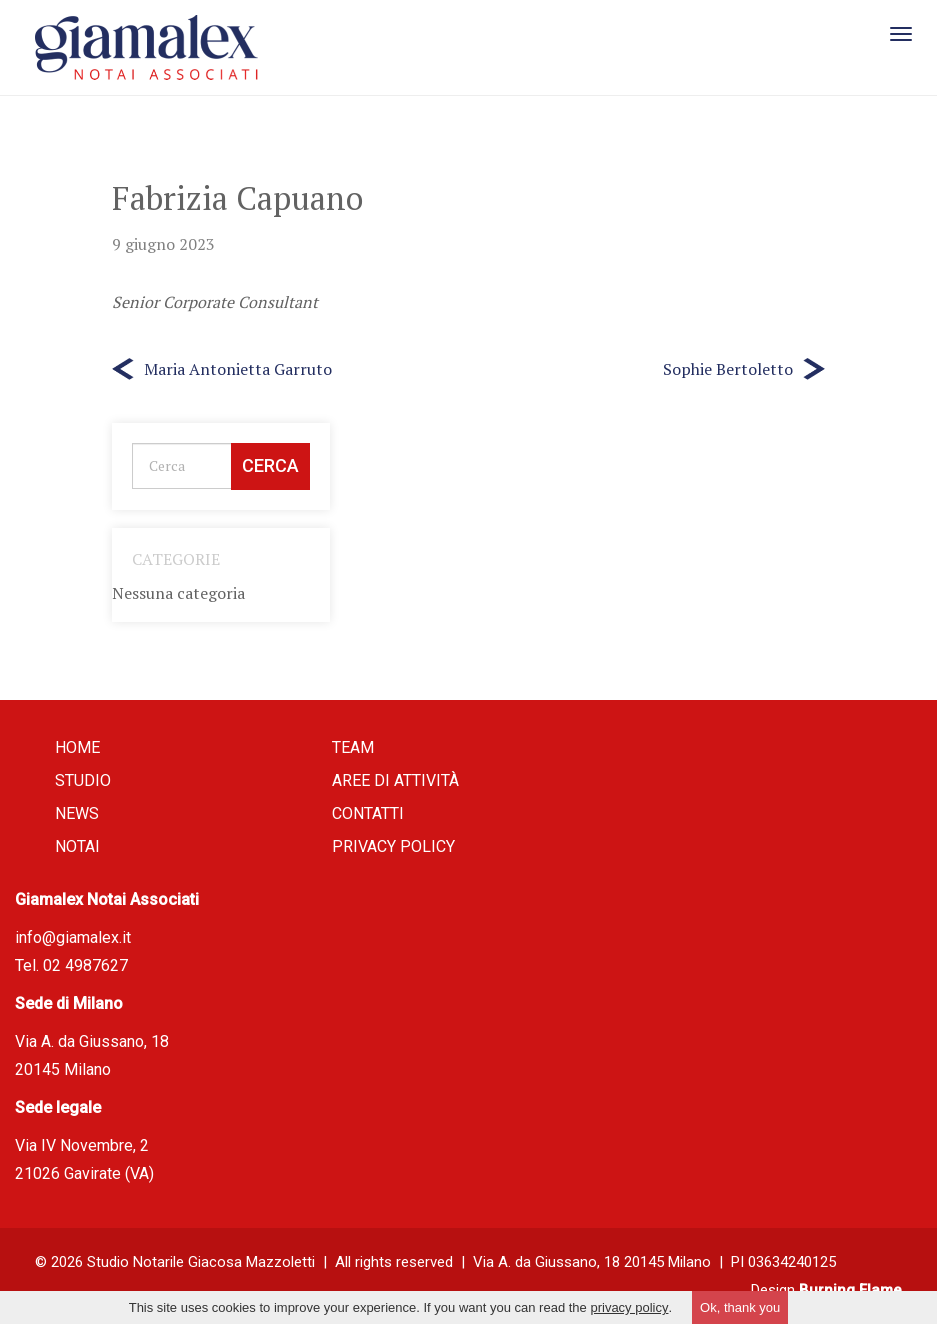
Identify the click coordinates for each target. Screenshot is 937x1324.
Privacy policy (393, 846)
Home (77, 747)
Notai (77, 846)
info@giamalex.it (73, 937)
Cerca (270, 465)
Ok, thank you (740, 1307)
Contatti (368, 813)
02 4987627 (85, 965)
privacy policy (629, 1307)
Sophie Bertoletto (728, 369)
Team (353, 747)
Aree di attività (395, 780)
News (77, 813)
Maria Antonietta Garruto (238, 369)
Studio (83, 780)
